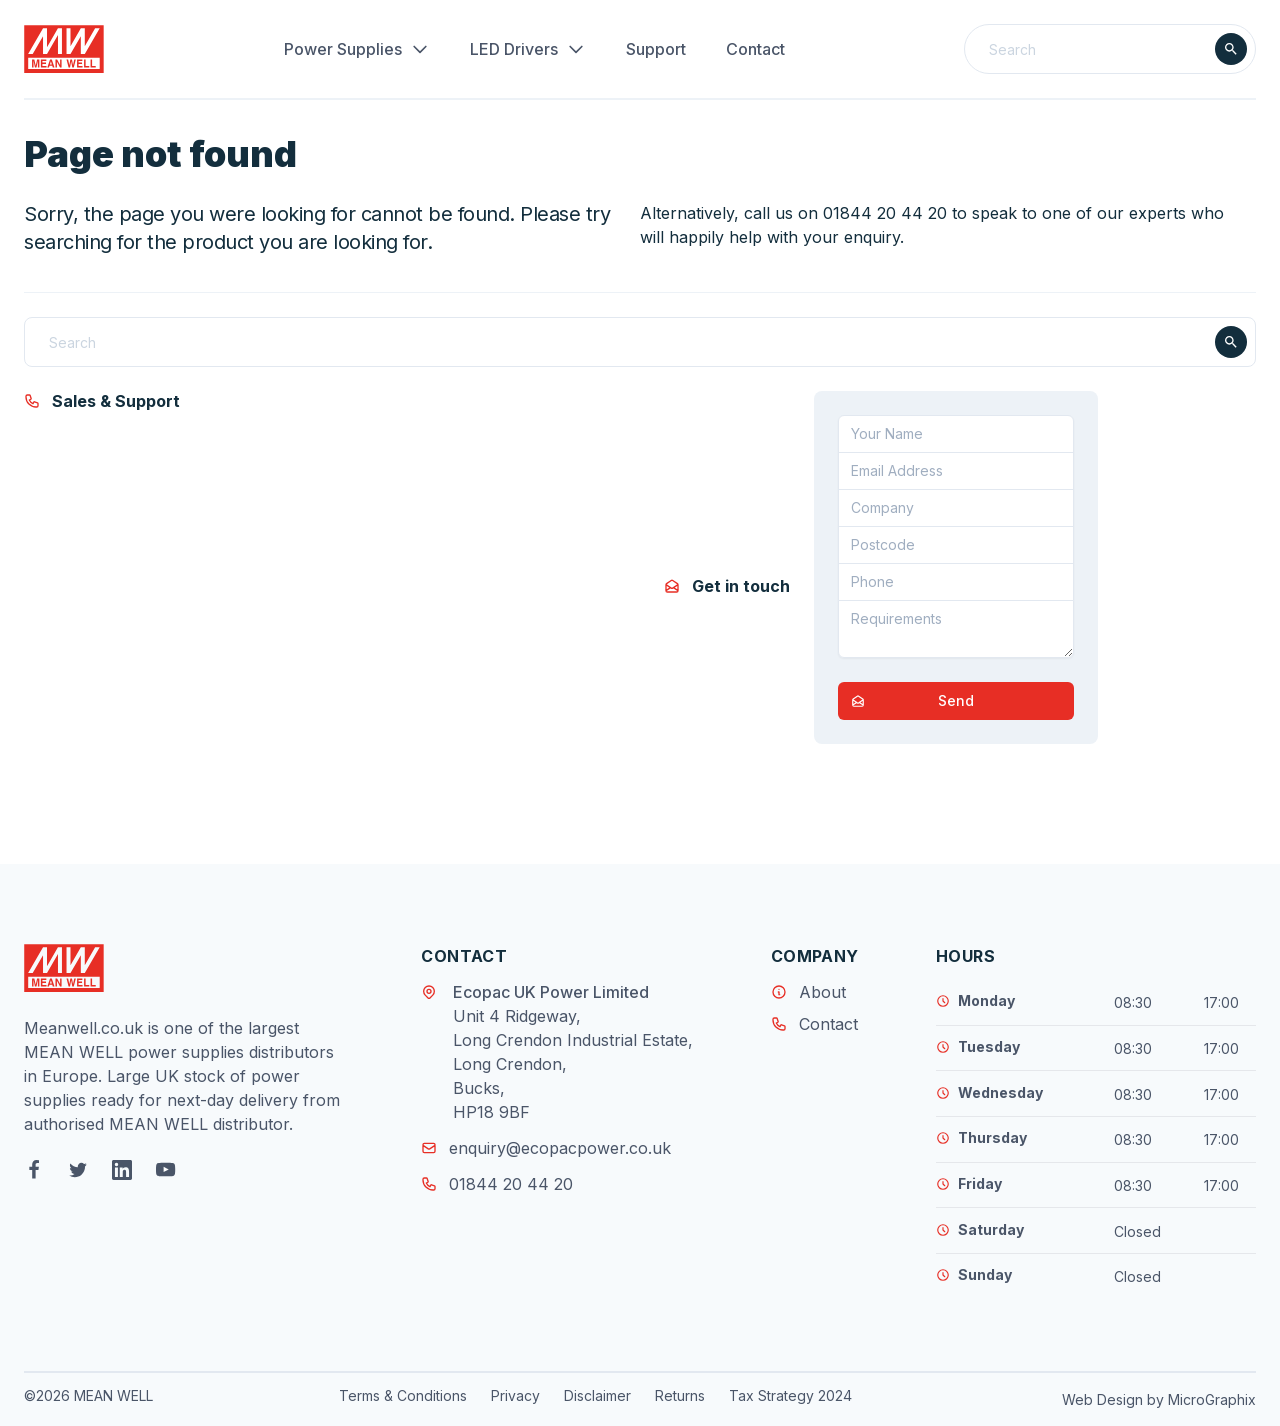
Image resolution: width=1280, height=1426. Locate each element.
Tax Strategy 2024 (790, 1395)
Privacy (515, 1395)
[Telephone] (956, 582)
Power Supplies (357, 49)
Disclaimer (597, 1395)
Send (906, 701)
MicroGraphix (1212, 1399)
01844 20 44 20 (497, 1184)
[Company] (956, 508)
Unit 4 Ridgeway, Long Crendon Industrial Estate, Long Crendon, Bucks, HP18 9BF (573, 1064)
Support (656, 49)
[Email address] (956, 471)
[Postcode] (956, 545)
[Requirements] (956, 629)
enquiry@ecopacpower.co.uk (546, 1148)
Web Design (1102, 1399)
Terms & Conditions (403, 1395)
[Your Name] (956, 434)
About (822, 992)
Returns (680, 1395)
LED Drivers (528, 49)
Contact (755, 49)
